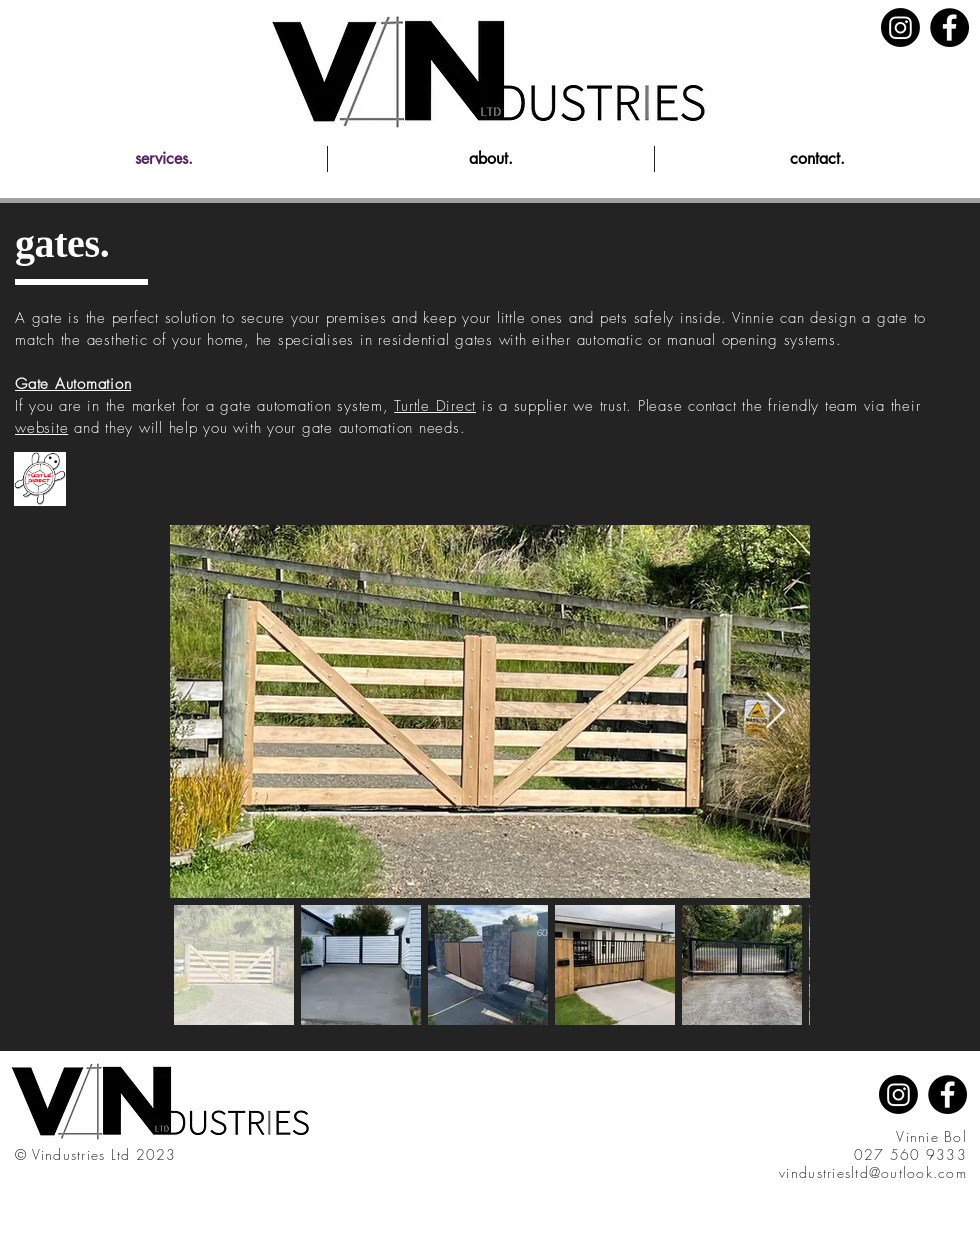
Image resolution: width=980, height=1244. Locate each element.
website (41, 428)
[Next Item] (775, 711)
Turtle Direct (435, 406)
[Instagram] (900, 27)
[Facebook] (949, 27)
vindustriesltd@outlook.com (873, 1172)
